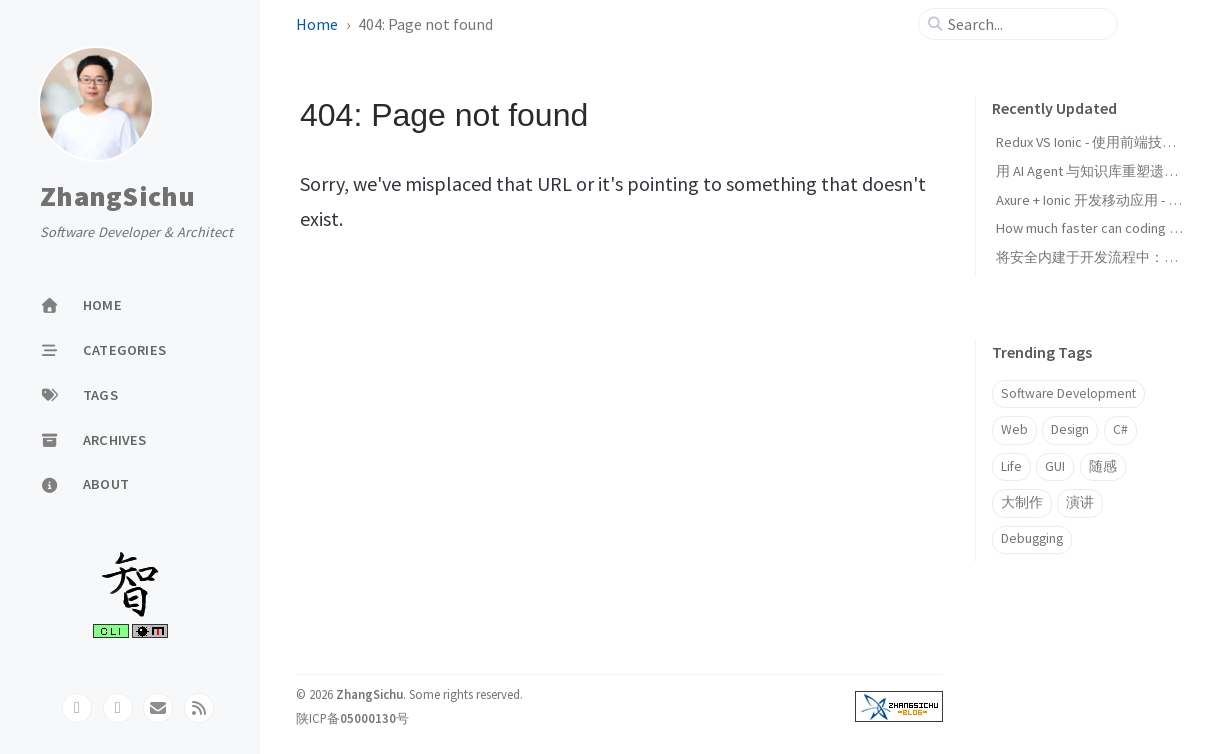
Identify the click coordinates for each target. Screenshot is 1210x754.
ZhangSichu (118, 197)
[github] (77, 708)
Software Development (1068, 393)
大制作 (1022, 502)
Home (317, 24)
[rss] (199, 708)
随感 (1103, 466)
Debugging (1032, 538)
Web (1014, 429)
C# (1120, 429)
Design (1070, 429)
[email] (158, 708)
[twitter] (118, 708)
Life (1011, 466)
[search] (1026, 24)
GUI (1055, 466)
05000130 (368, 718)
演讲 (1080, 502)
